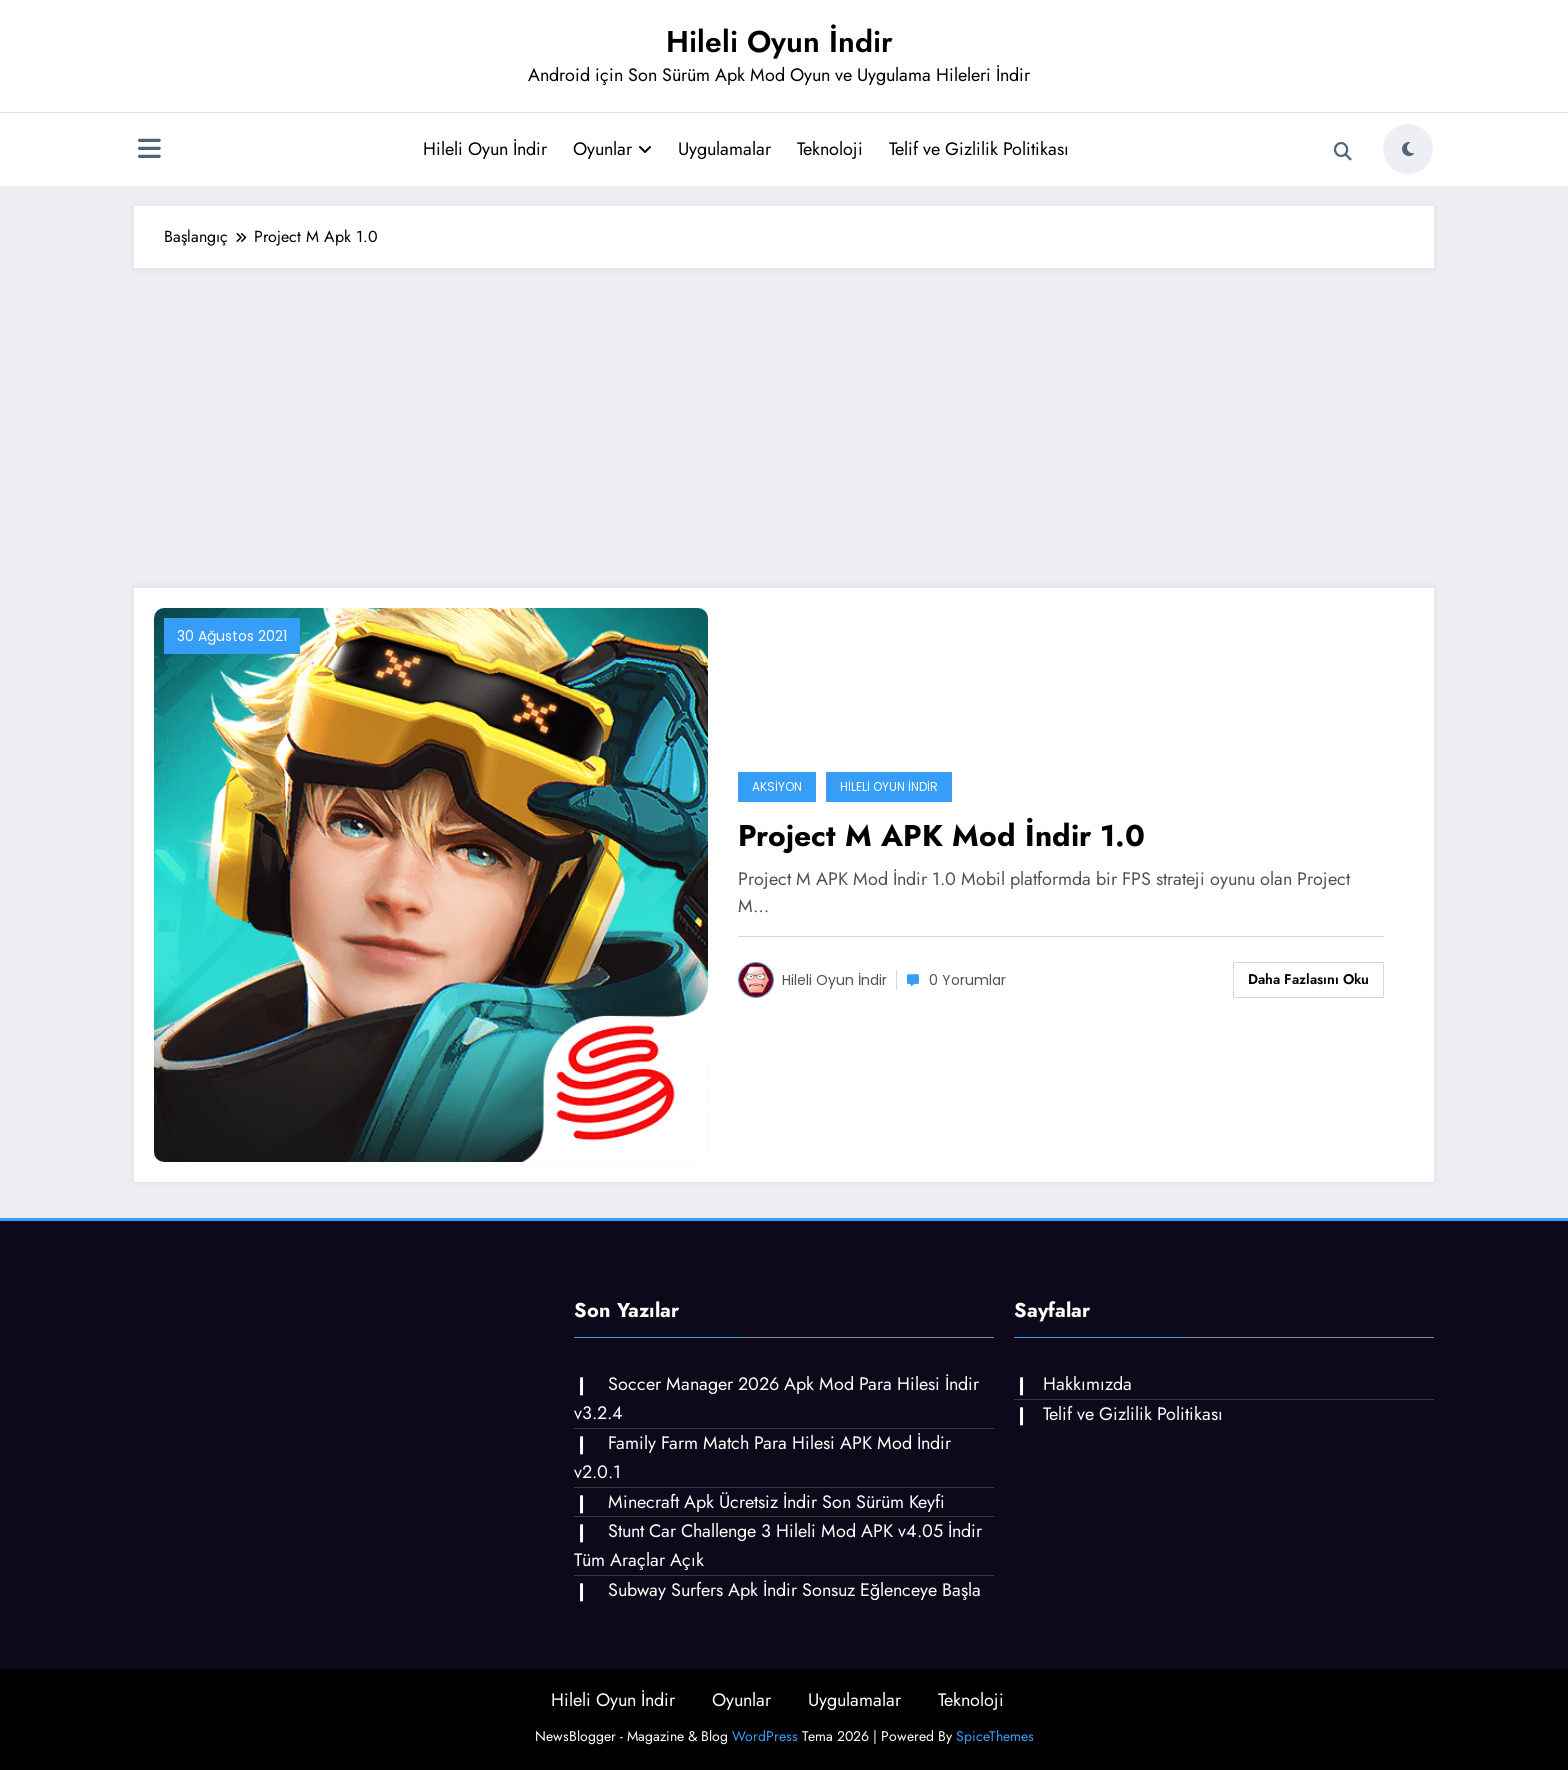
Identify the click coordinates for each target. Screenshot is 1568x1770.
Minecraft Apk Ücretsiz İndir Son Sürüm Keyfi (776, 1502)
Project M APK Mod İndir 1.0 (941, 835)
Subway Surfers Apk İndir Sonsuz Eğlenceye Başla (794, 1590)
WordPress (765, 1736)
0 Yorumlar (967, 980)
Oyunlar (612, 149)
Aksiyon (777, 786)
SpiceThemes (995, 1736)
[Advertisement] (784, 418)
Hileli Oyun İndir (779, 41)
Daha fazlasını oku (1308, 979)
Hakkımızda (1087, 1384)
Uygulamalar (724, 149)
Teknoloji (830, 149)
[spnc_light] (1408, 149)
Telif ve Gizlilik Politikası (979, 149)
